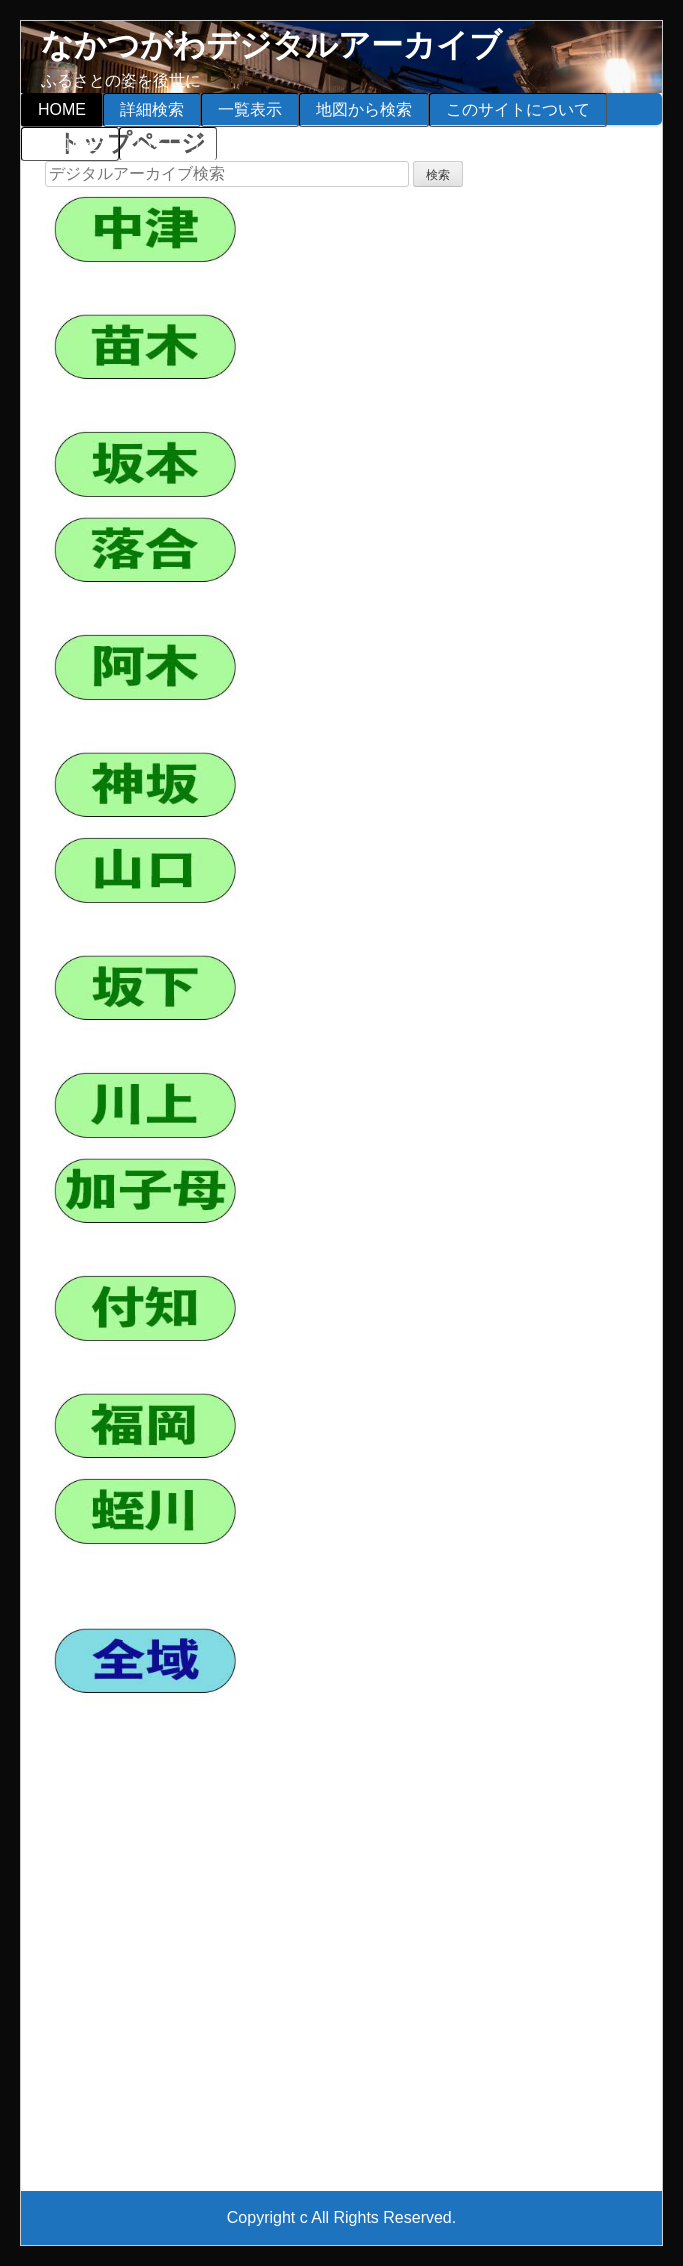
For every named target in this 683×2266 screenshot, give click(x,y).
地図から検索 (364, 109)
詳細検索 (152, 109)
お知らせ (70, 143)
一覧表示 (250, 109)
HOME (62, 109)
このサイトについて (518, 109)
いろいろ (168, 143)
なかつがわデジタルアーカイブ (271, 45)
